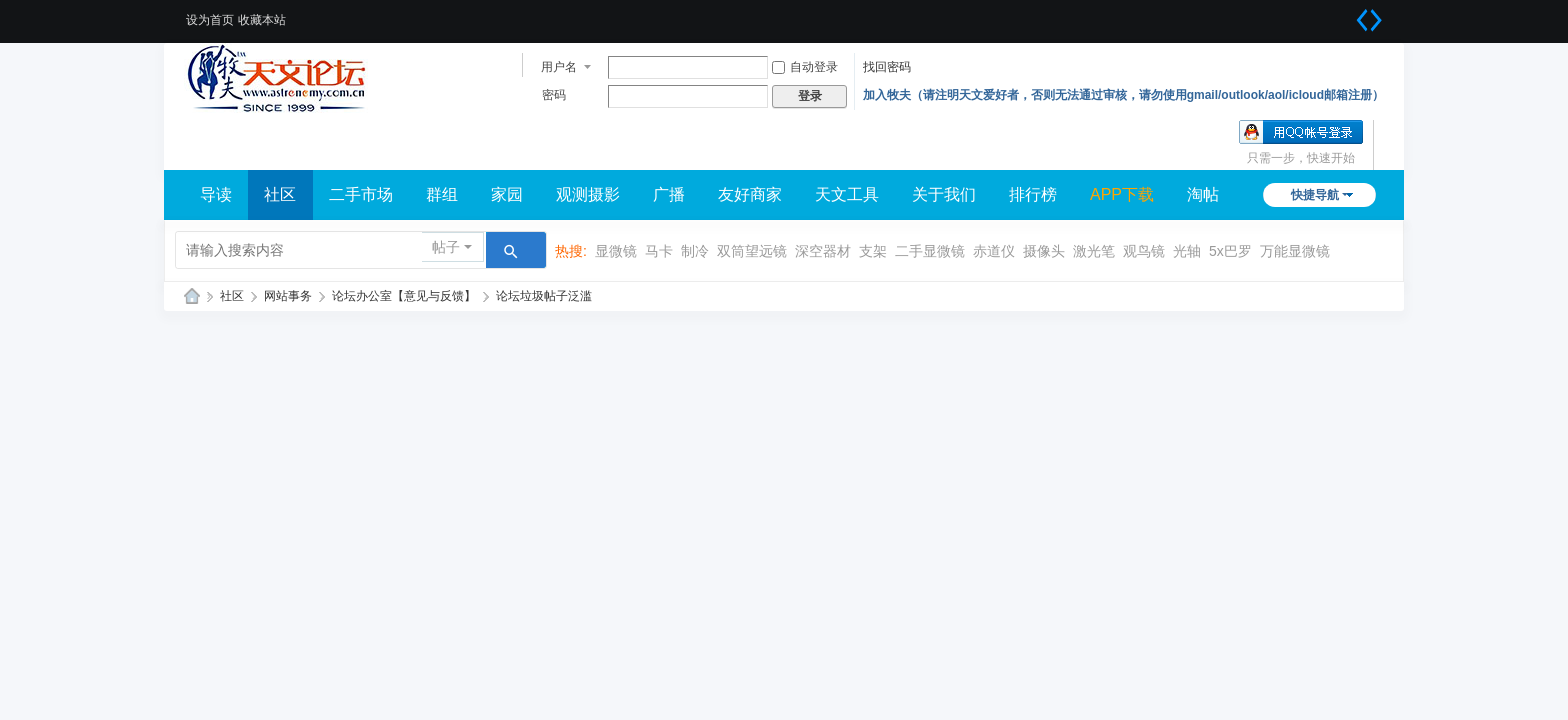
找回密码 (887, 67)
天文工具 (847, 194)
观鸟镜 (1144, 251)
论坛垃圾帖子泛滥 (544, 296)
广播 (669, 194)
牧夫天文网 (192, 296)
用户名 (559, 67)
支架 (873, 251)
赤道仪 (994, 251)
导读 (216, 194)
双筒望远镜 (752, 251)
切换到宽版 (1369, 20)
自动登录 (805, 67)
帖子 (446, 247)
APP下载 (1122, 194)
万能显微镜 (1295, 251)
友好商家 (750, 194)
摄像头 (1044, 251)
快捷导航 (1315, 195)
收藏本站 (262, 20)
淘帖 (1203, 194)
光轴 (1187, 251)
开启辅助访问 (1344, 14)
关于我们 (944, 194)
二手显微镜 (930, 251)
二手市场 (361, 194)
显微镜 (616, 251)
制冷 (695, 251)
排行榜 (1033, 194)
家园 (507, 194)
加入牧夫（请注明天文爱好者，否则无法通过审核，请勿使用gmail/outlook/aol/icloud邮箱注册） (1123, 95)
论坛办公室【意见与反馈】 (404, 296)
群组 (442, 194)
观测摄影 (588, 194)
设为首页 (210, 20)
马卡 (659, 251)
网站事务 (288, 296)
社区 (280, 194)
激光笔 (1094, 251)
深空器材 (823, 251)
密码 (554, 95)
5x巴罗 (1230, 251)
